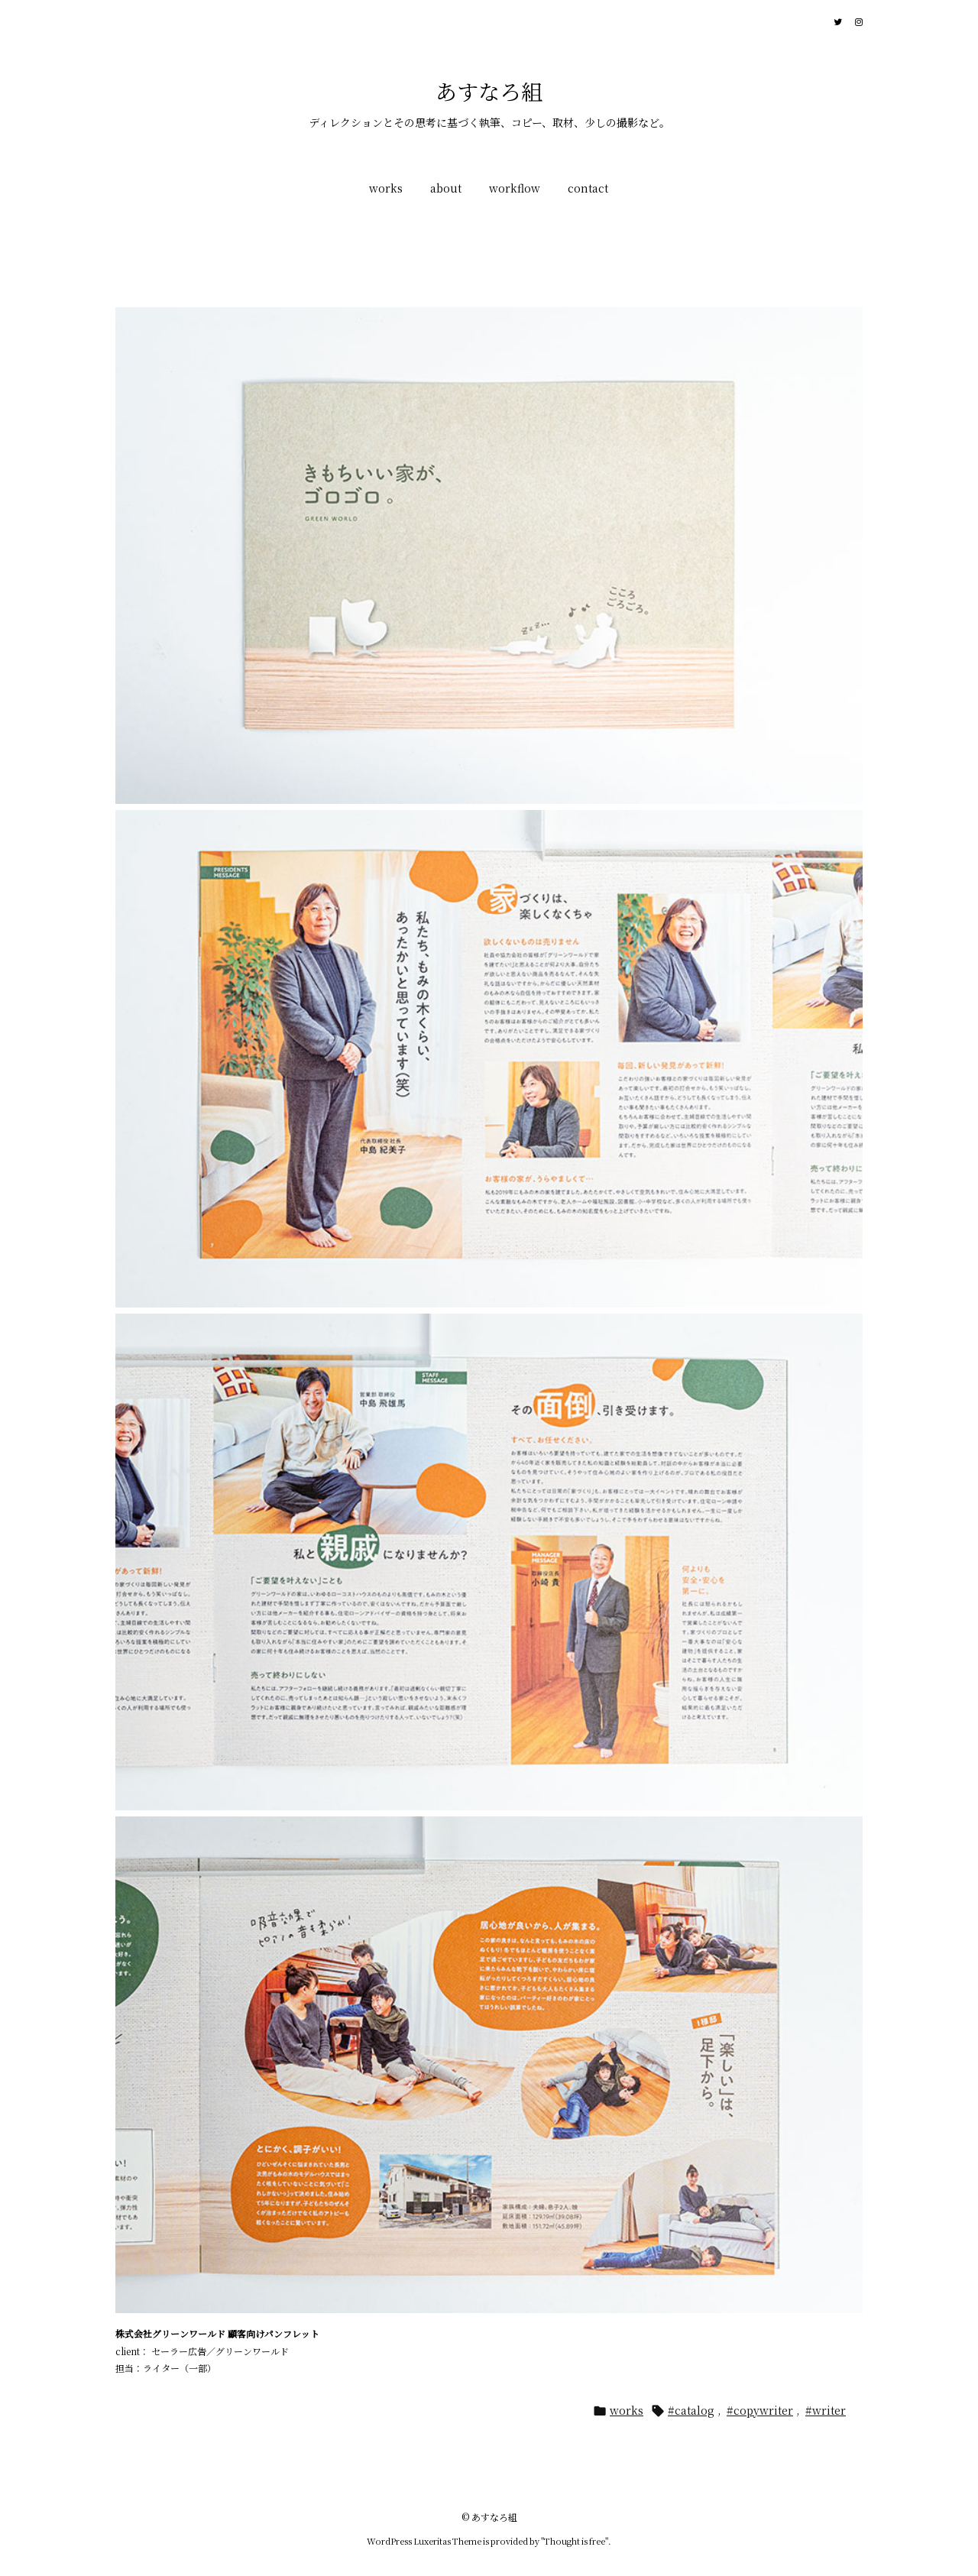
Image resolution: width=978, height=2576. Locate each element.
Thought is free (574, 2541)
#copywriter (760, 2410)
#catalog (691, 2410)
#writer (825, 2410)
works (626, 2410)
